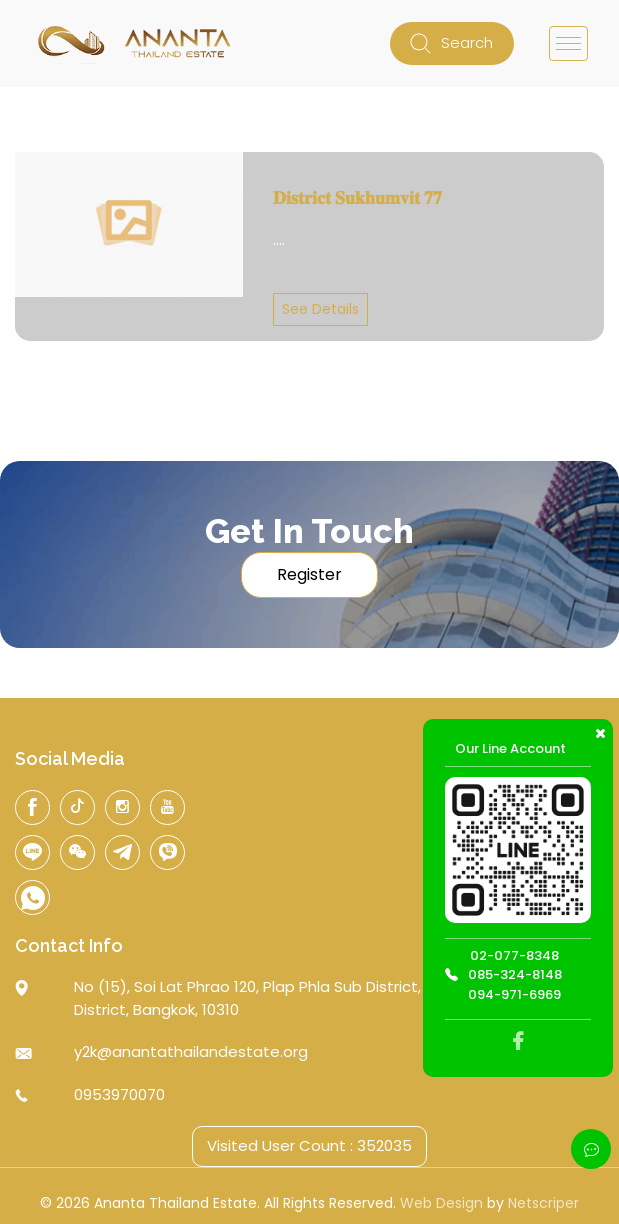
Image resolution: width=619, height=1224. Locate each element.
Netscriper (543, 1203)
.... (279, 239)
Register (309, 574)
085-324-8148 (515, 974)
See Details (320, 309)
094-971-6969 (514, 994)
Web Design (441, 1203)
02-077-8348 (514, 955)
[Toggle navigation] (568, 43)
